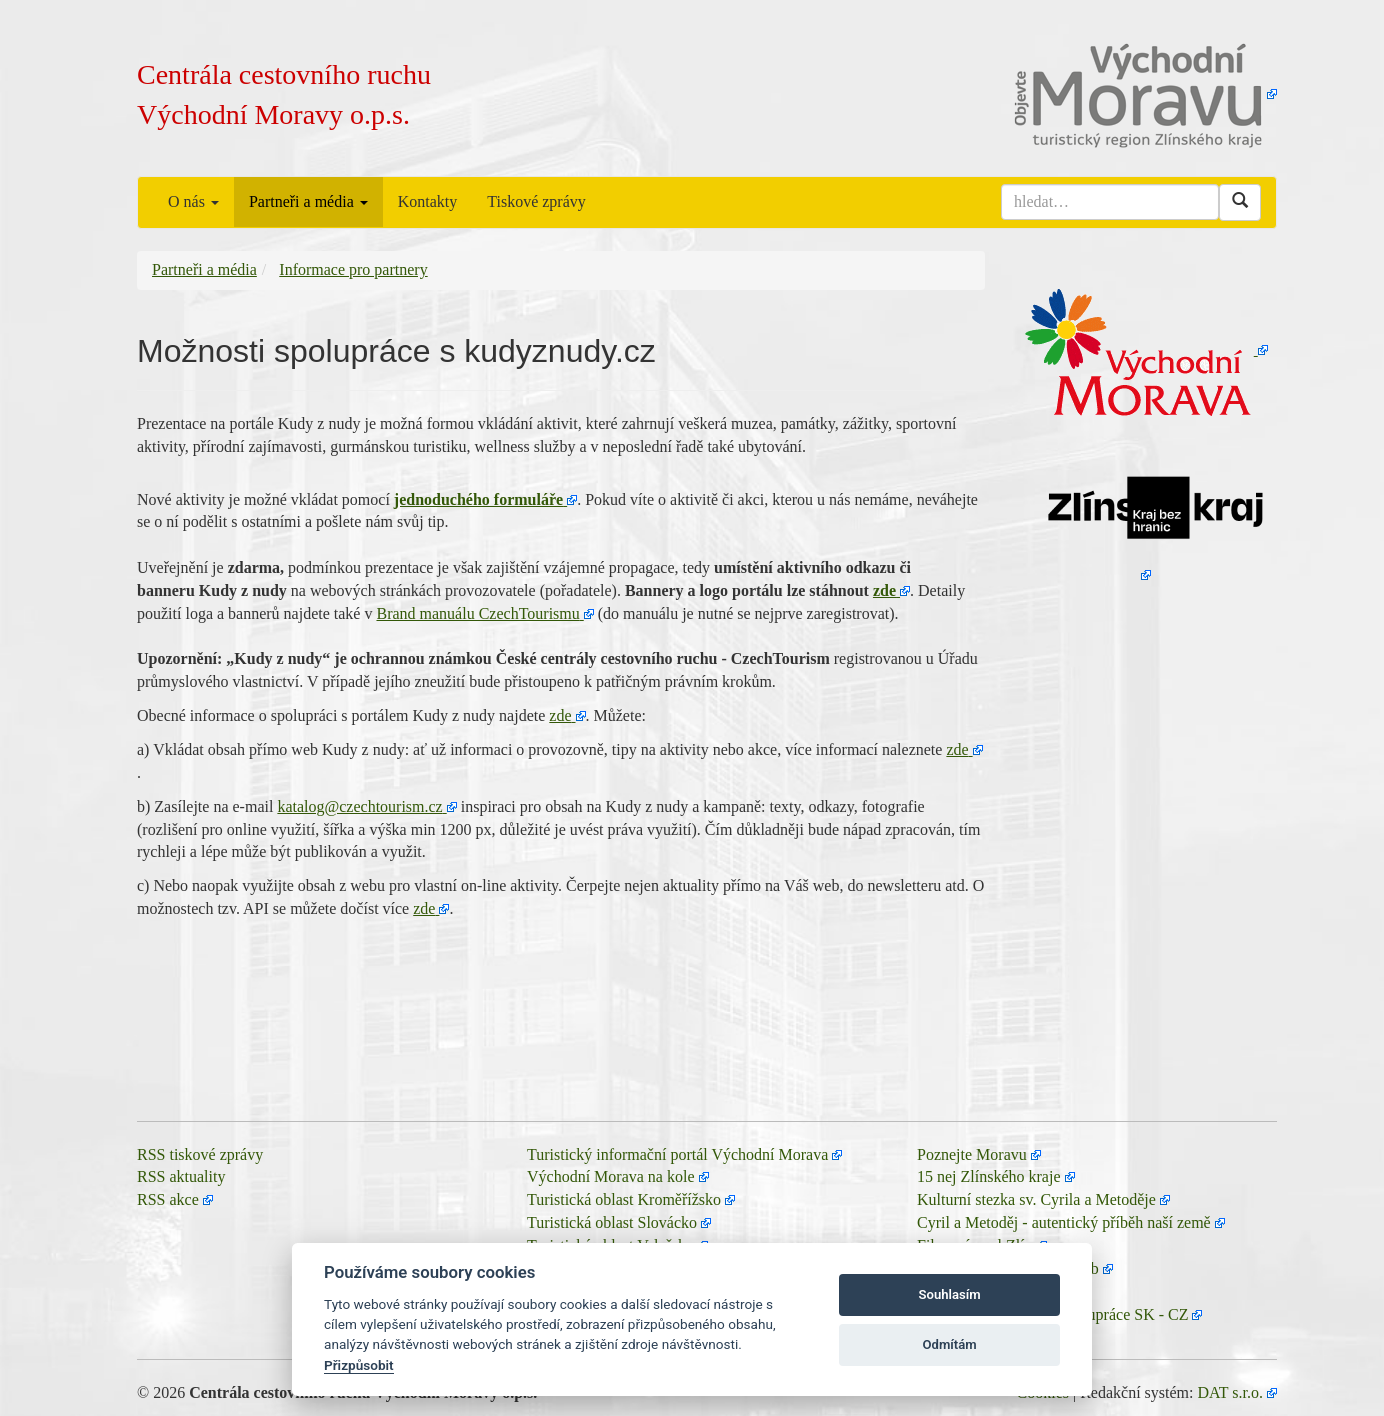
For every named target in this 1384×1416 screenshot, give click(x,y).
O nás (193, 201)
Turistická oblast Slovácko (612, 1222)
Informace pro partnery (353, 269)
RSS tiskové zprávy (200, 1154)
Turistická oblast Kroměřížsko (624, 1199)
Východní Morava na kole (611, 1176)
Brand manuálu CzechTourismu (477, 613)
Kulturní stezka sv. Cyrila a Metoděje (1036, 1199)
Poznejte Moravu (972, 1154)
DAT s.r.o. (1231, 1392)
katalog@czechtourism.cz (359, 806)
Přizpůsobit (359, 1365)
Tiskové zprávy (536, 201)
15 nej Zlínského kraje (989, 1176)
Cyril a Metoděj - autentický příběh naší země (1064, 1222)
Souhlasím (950, 1294)
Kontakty (428, 201)
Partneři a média (308, 201)
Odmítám (950, 1344)
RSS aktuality (181, 1176)
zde (884, 590)
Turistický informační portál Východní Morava (677, 1154)
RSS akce (168, 1199)
